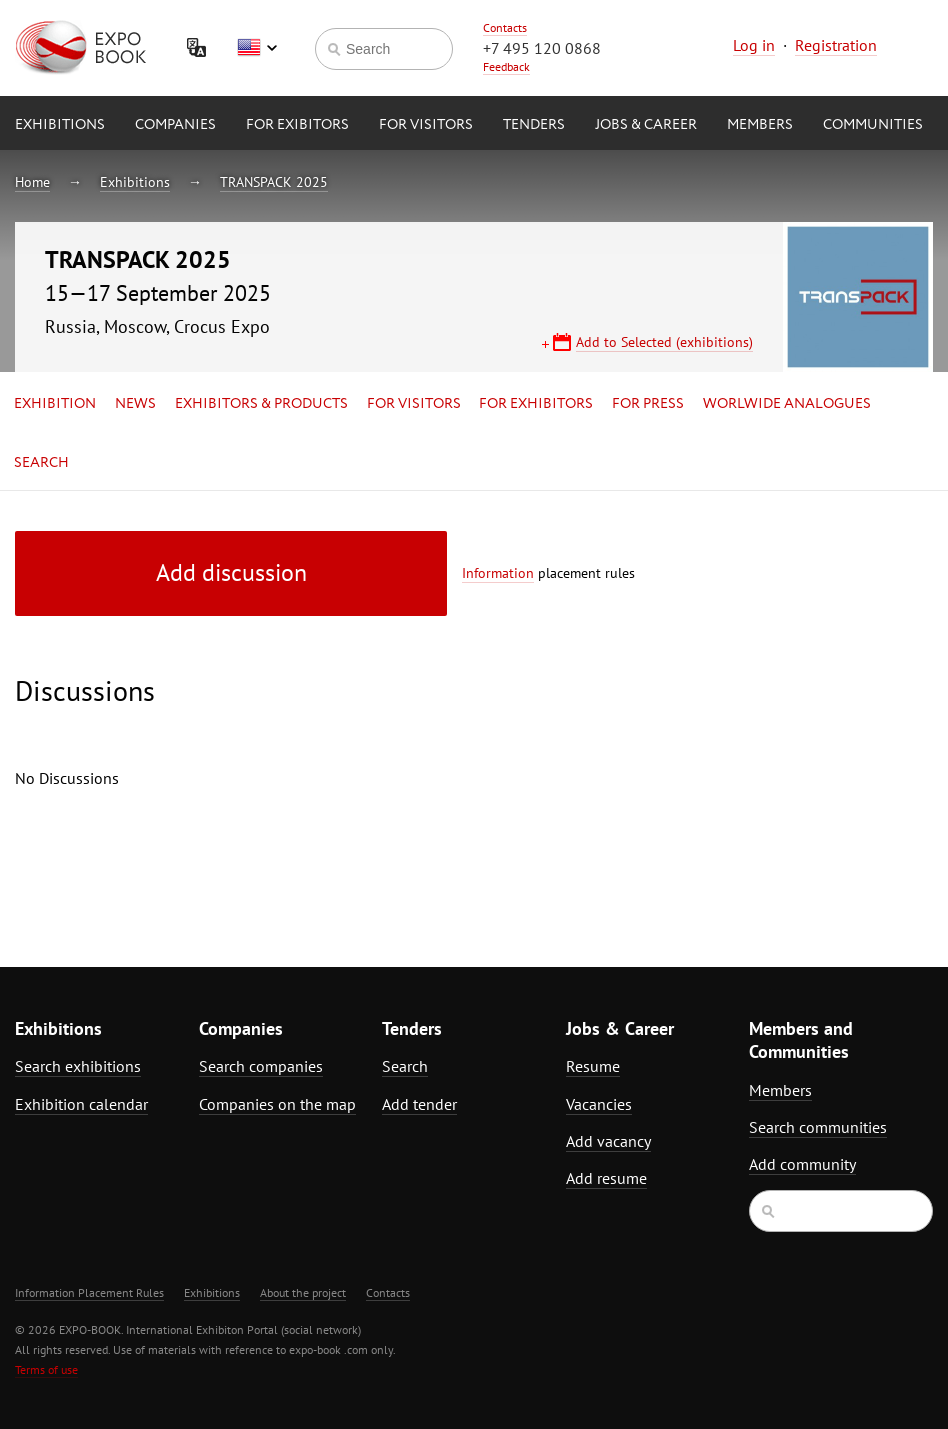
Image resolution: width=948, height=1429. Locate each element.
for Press (648, 404)
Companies (175, 125)
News (135, 404)
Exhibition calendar (81, 1104)
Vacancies (599, 1104)
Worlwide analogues (787, 404)
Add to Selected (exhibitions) (664, 342)
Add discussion (231, 572)
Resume (593, 1066)
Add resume (606, 1178)
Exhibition (55, 404)
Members (760, 125)
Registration (836, 45)
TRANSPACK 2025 (274, 182)
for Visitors (426, 125)
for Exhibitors (536, 404)
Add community (802, 1164)
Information (498, 573)
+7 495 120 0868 (542, 48)
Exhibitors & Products (261, 404)
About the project (303, 1292)
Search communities (818, 1127)
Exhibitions (60, 125)
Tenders (534, 125)
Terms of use (46, 1369)
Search (41, 463)
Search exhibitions (78, 1066)
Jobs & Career (646, 125)
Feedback (506, 66)
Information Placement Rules (89, 1292)
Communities (873, 125)
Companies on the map (277, 1104)
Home (32, 182)
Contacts (505, 27)
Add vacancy (608, 1141)
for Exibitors (297, 125)
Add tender (419, 1104)
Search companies (261, 1066)
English (257, 48)
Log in (754, 45)
